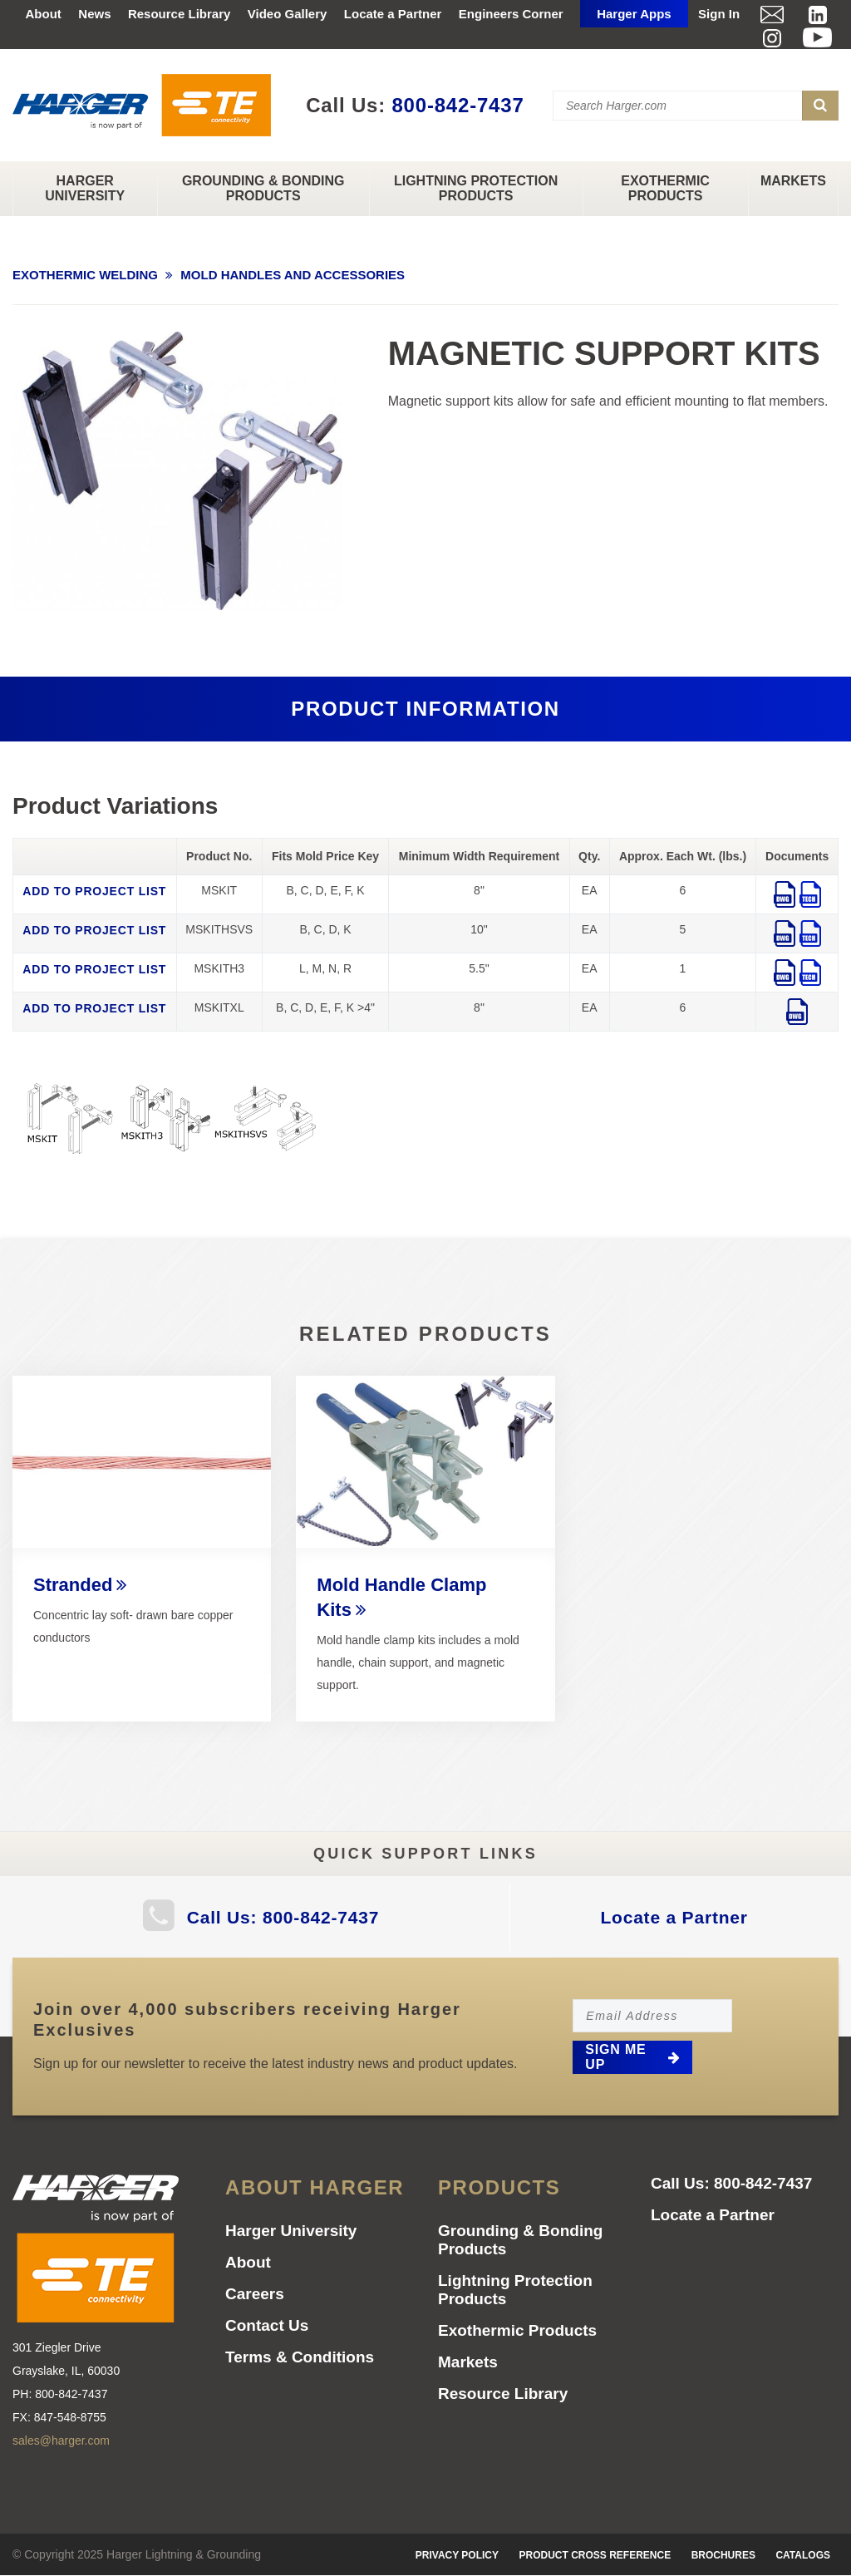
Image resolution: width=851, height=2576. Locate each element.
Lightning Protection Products (476, 188)
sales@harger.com (61, 2440)
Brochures (723, 2555)
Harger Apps (634, 14)
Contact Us (266, 2325)
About (43, 14)
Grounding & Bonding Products (263, 188)
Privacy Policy (457, 2555)
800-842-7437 (457, 105)
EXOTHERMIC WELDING (85, 275)
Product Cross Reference (595, 2555)
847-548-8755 (70, 2417)
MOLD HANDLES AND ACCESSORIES (292, 275)
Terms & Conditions (299, 2357)
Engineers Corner (511, 14)
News (94, 14)
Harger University (85, 188)
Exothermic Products (665, 188)
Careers (254, 2294)
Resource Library (179, 14)
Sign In (719, 14)
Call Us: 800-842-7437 (283, 1917)
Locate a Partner (393, 14)
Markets (793, 181)
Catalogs (802, 2555)
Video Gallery (287, 14)
